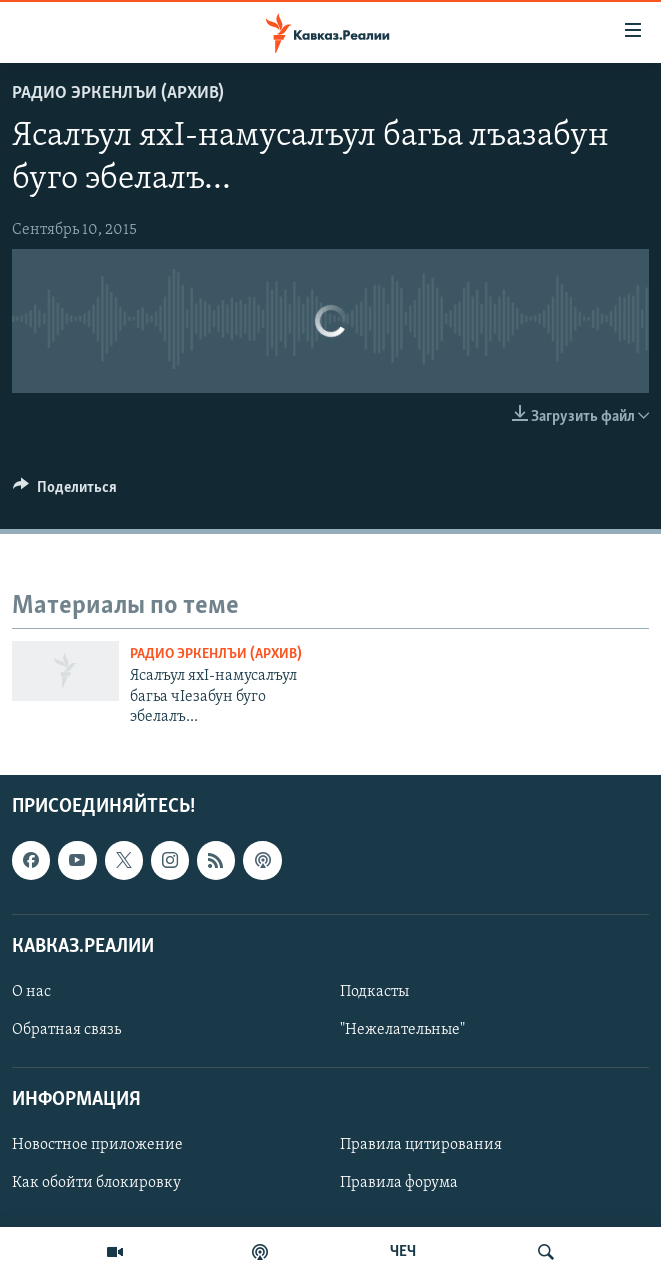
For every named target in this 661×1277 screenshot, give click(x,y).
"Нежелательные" (402, 1030)
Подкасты (374, 992)
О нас (31, 992)
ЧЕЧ (403, 1252)
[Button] (65, 492)
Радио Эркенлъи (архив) (118, 93)
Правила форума (399, 1183)
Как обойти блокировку (96, 1183)
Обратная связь (66, 1030)
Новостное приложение (97, 1145)
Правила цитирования (421, 1145)
